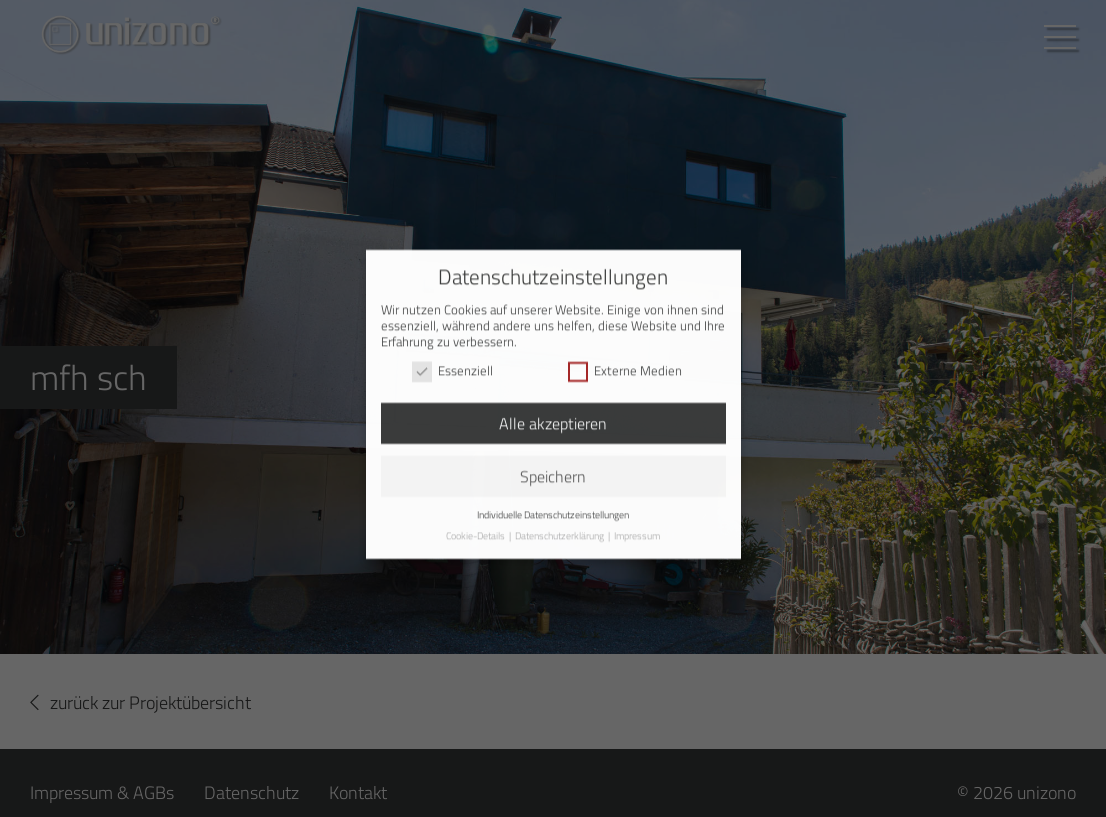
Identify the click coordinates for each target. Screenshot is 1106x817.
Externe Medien (625, 362)
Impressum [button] (637, 527)
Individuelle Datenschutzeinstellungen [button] (553, 505)
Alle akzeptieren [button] (553, 415)
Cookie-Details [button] (476, 527)
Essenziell (452, 362)
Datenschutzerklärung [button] (560, 527)
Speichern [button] (553, 468)
